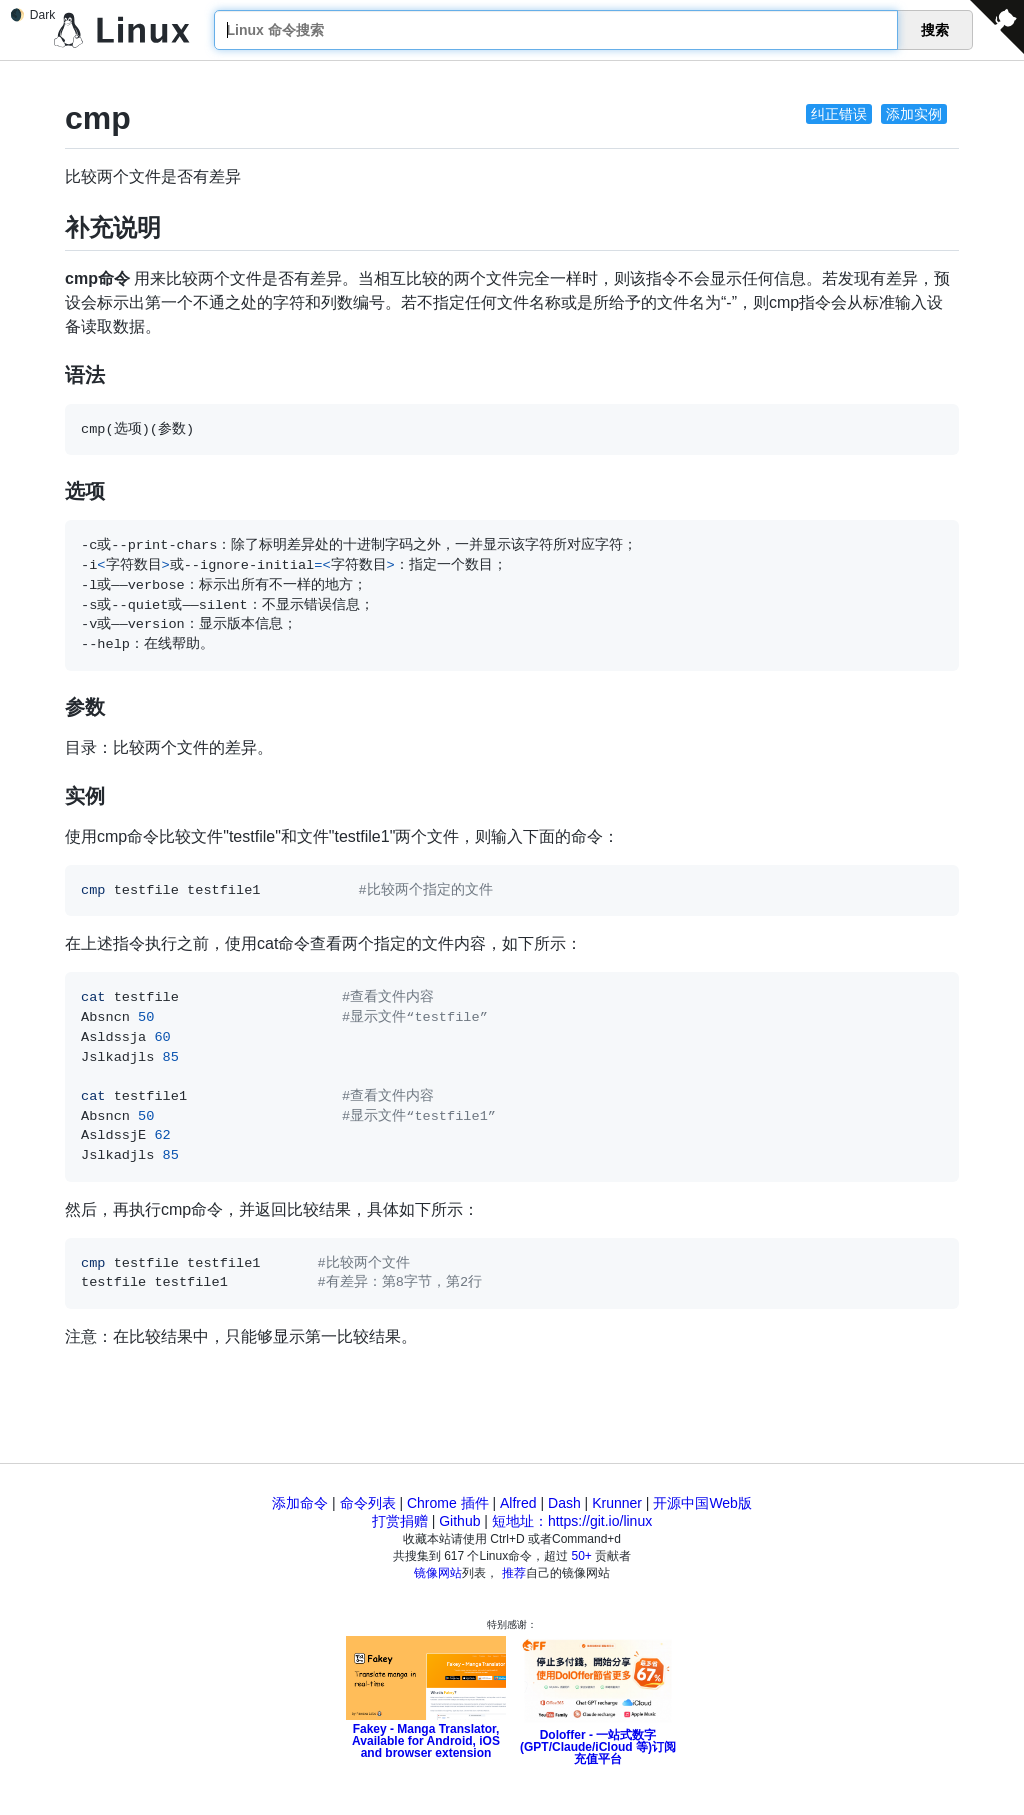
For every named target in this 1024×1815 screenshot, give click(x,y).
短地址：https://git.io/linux (572, 1521)
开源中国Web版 (702, 1503)
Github (459, 1521)
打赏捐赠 (400, 1521)
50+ (582, 1556)
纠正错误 (839, 114)
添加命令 (300, 1503)
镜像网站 (438, 1573)
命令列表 (368, 1503)
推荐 (514, 1573)
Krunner (617, 1503)
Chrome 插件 (448, 1503)
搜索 (935, 30)
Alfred (518, 1503)
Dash (564, 1503)
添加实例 (914, 114)
